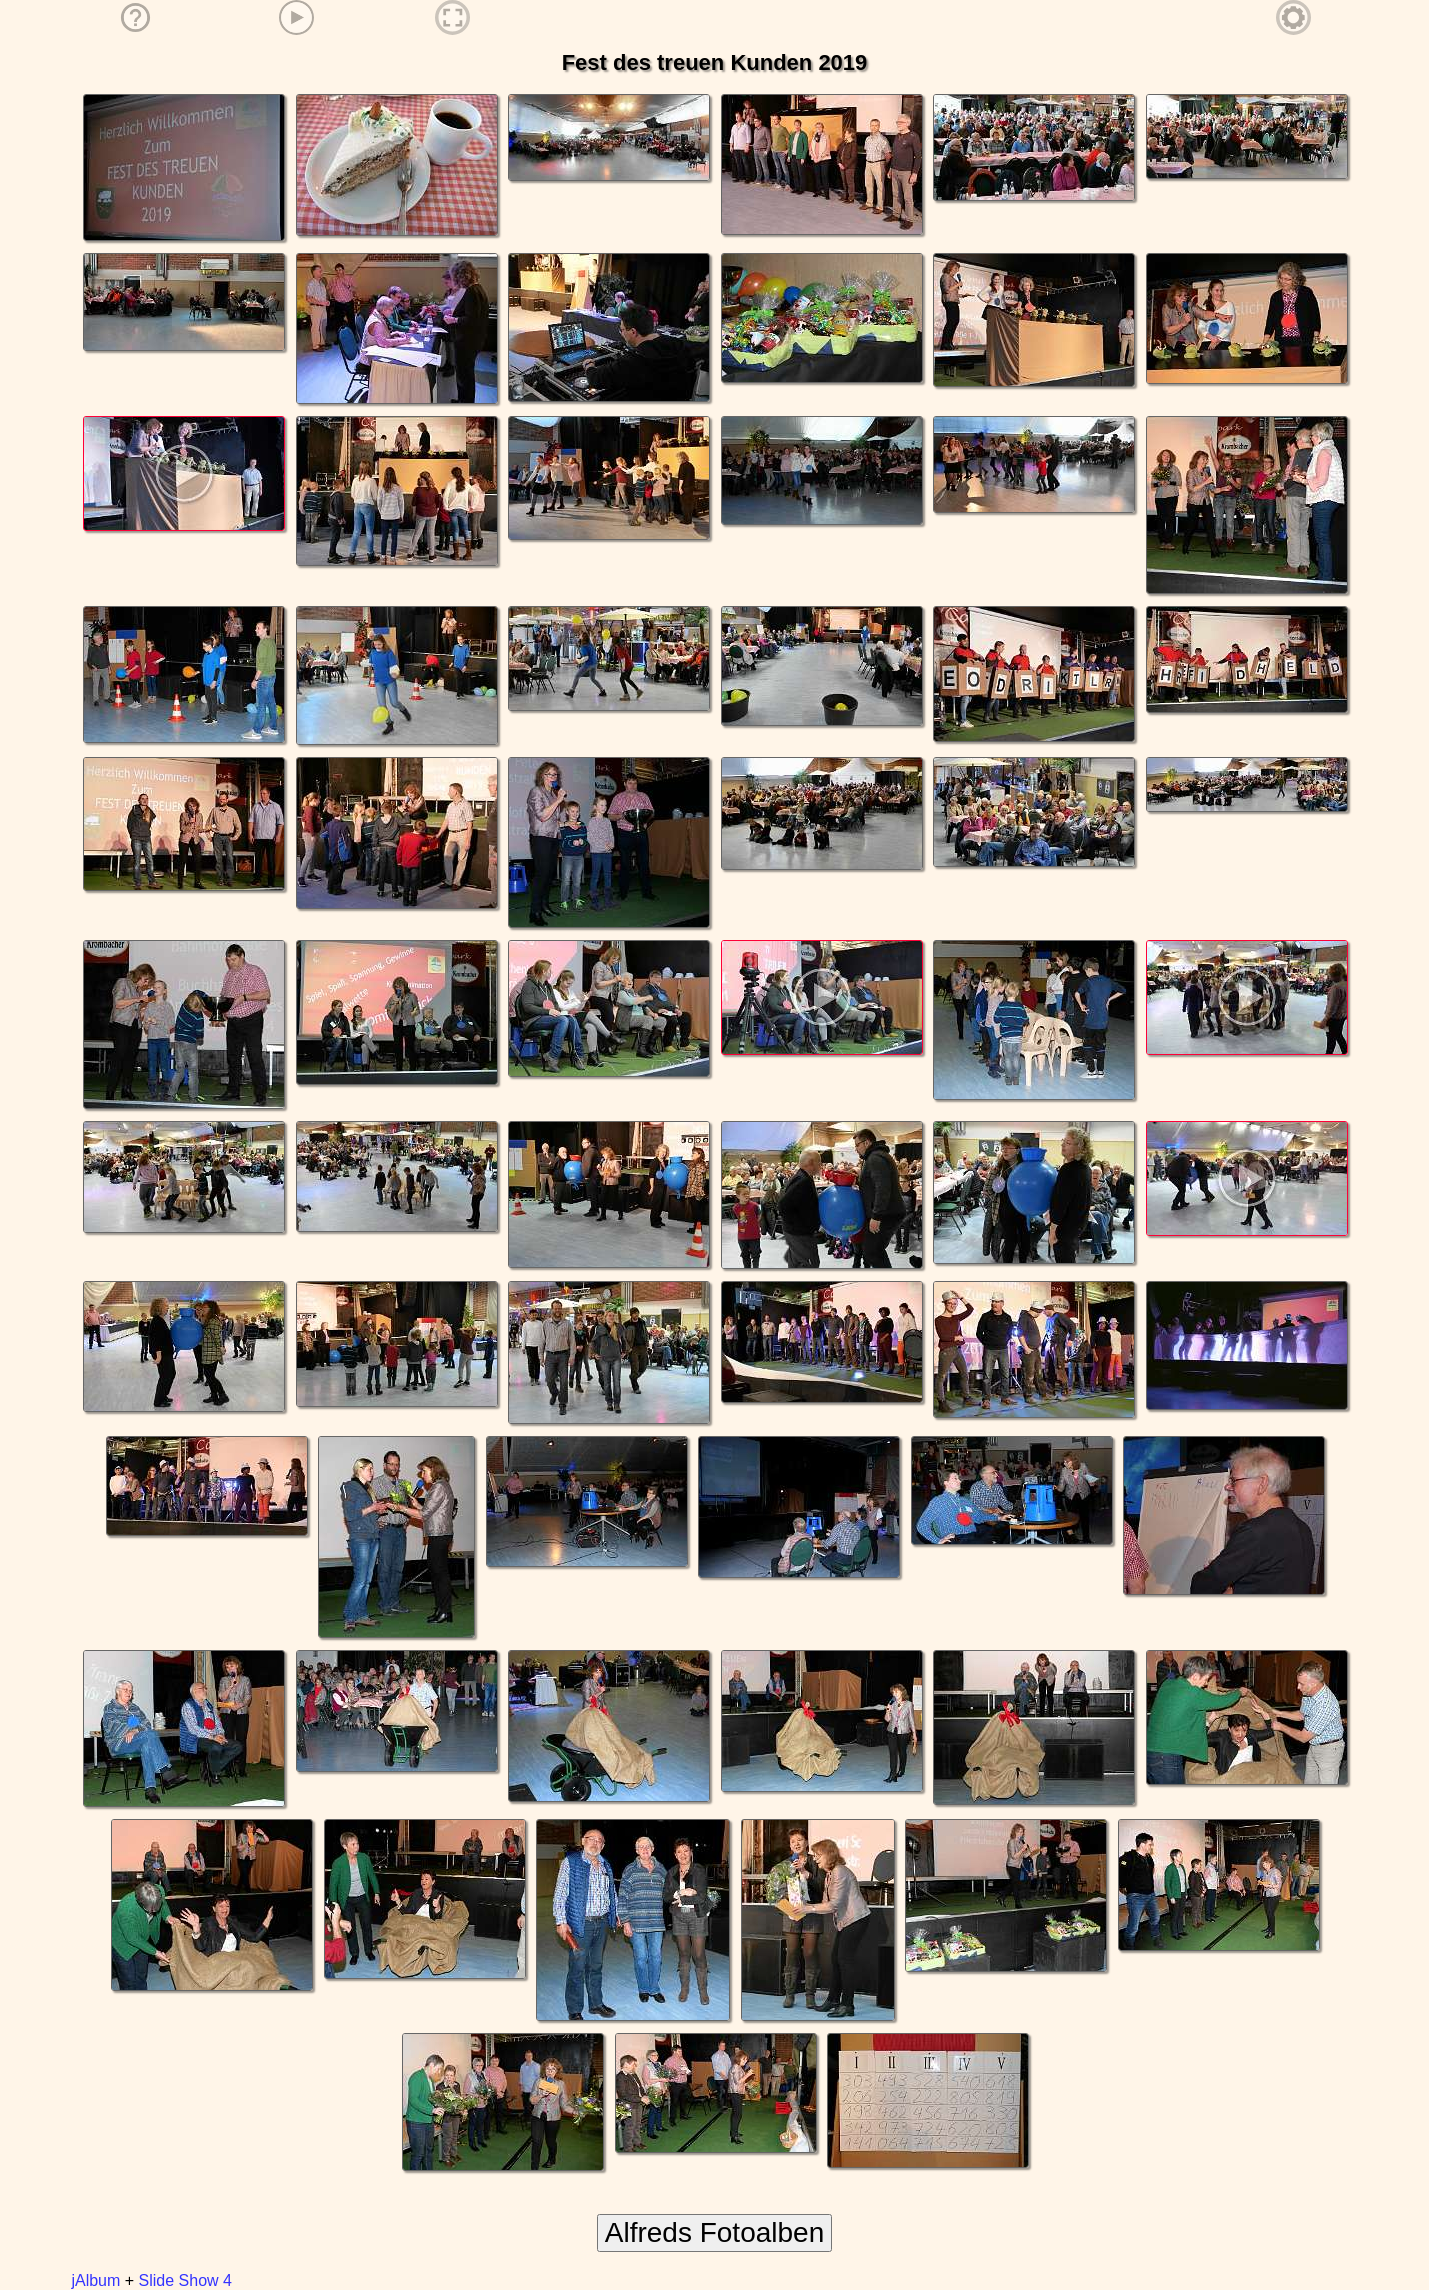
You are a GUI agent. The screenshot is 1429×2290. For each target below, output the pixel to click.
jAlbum (95, 2280)
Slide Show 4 (185, 2280)
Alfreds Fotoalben (714, 2232)
